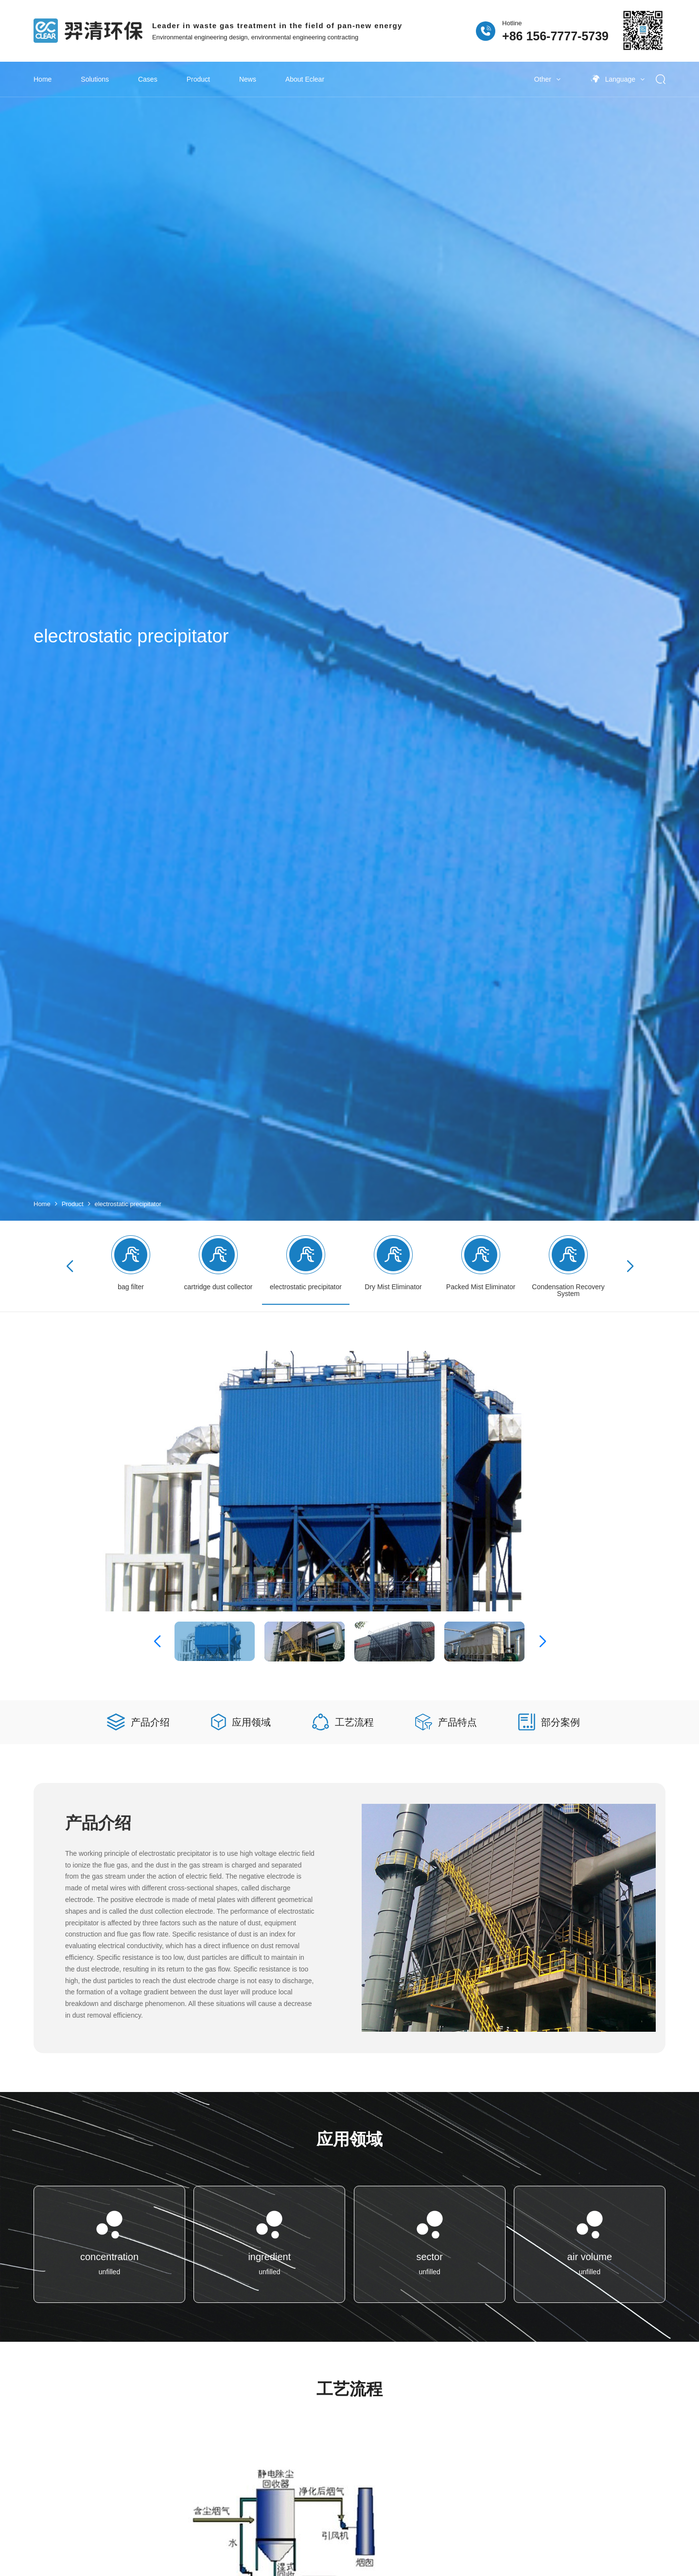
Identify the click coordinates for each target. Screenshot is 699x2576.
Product (198, 79)
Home (43, 79)
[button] (629, 1266)
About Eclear (304, 79)
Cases (147, 79)
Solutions (95, 79)
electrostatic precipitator (128, 1204)
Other (547, 79)
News (247, 79)
